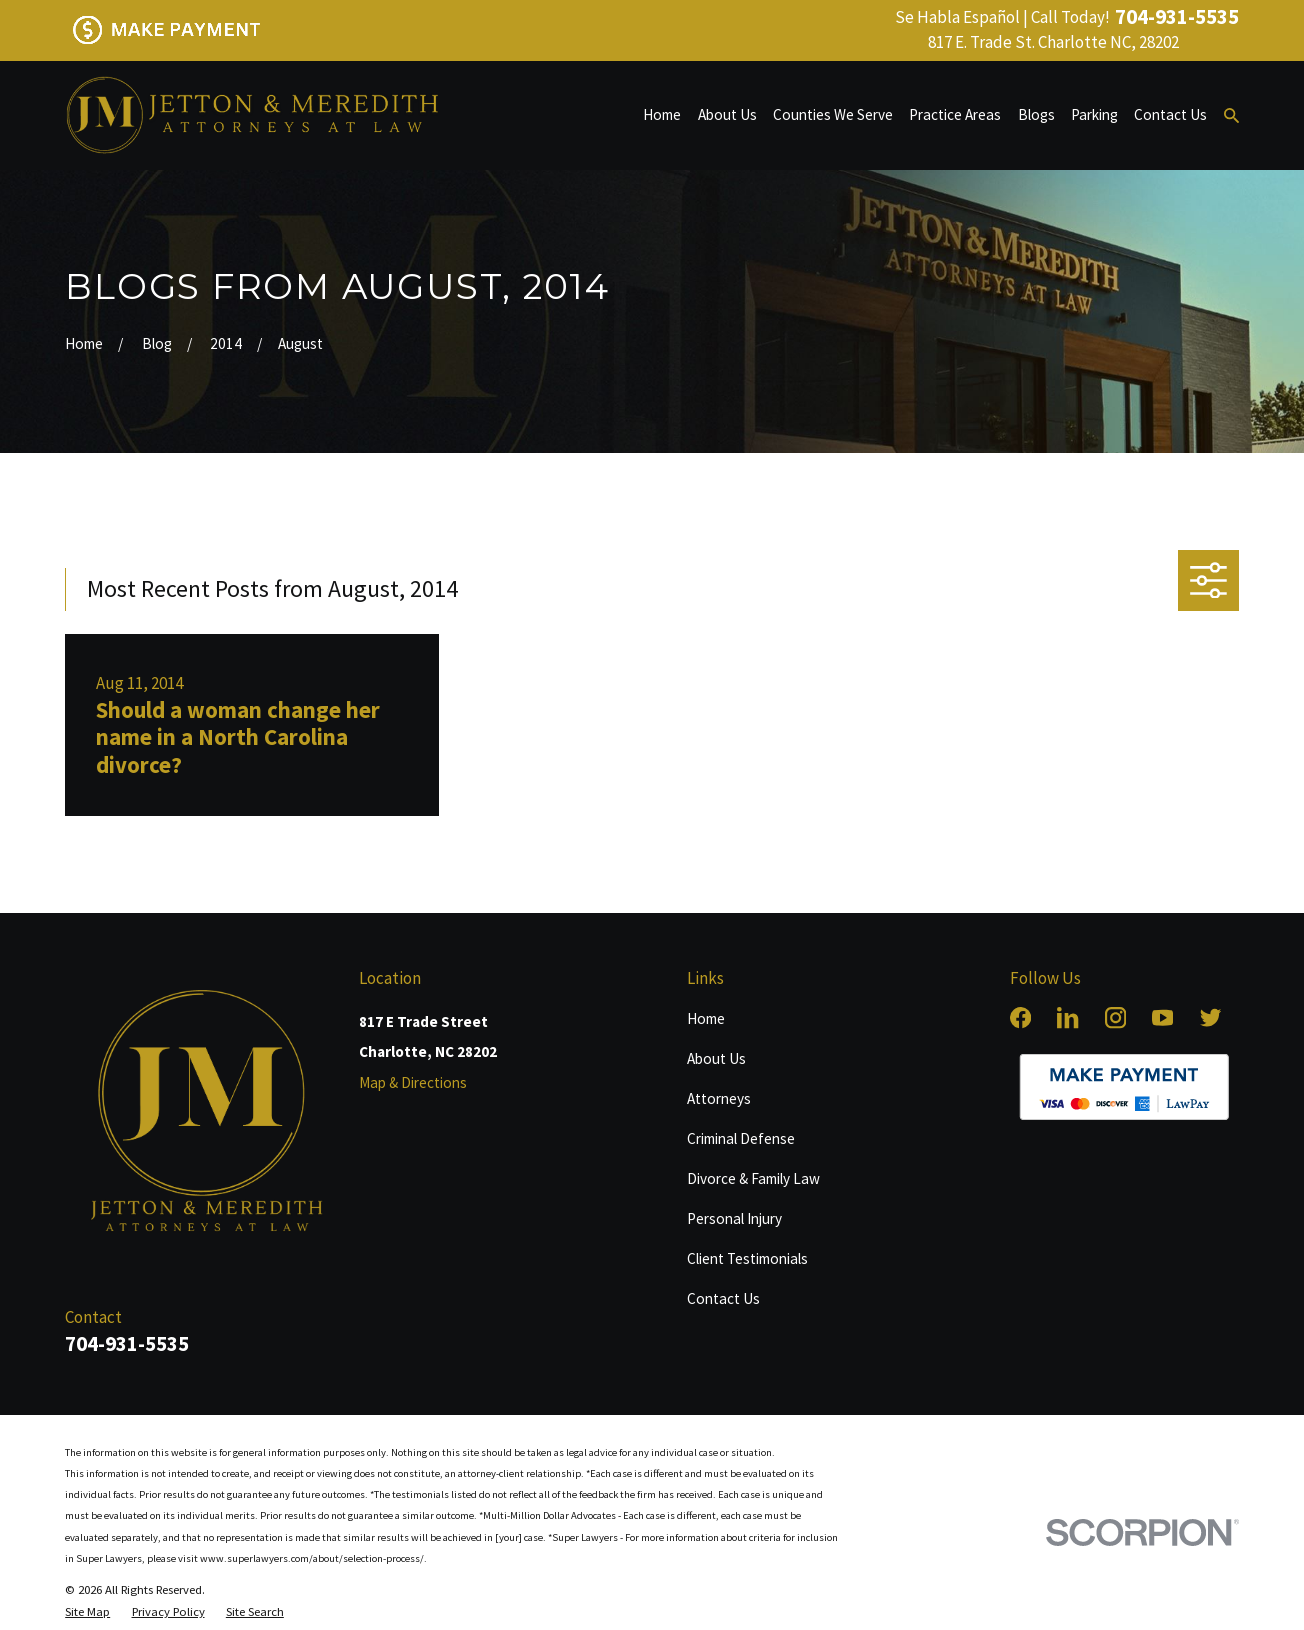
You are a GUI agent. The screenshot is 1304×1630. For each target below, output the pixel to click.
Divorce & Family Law (753, 1178)
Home (706, 1018)
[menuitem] (87, 1612)
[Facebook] (1020, 1017)
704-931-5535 (1177, 17)
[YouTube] (1162, 1017)
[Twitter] (1210, 1017)
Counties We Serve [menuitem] (833, 114)
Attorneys (719, 1098)
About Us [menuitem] (727, 114)
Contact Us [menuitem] (1170, 114)
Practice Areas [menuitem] (955, 114)
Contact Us (723, 1298)
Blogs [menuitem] (1036, 114)
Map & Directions (413, 1082)
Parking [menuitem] (1094, 114)
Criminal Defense (741, 1138)
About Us (716, 1058)
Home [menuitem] (662, 114)
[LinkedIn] (1067, 1017)
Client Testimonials (747, 1258)
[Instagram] (1115, 1017)
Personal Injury (734, 1218)
